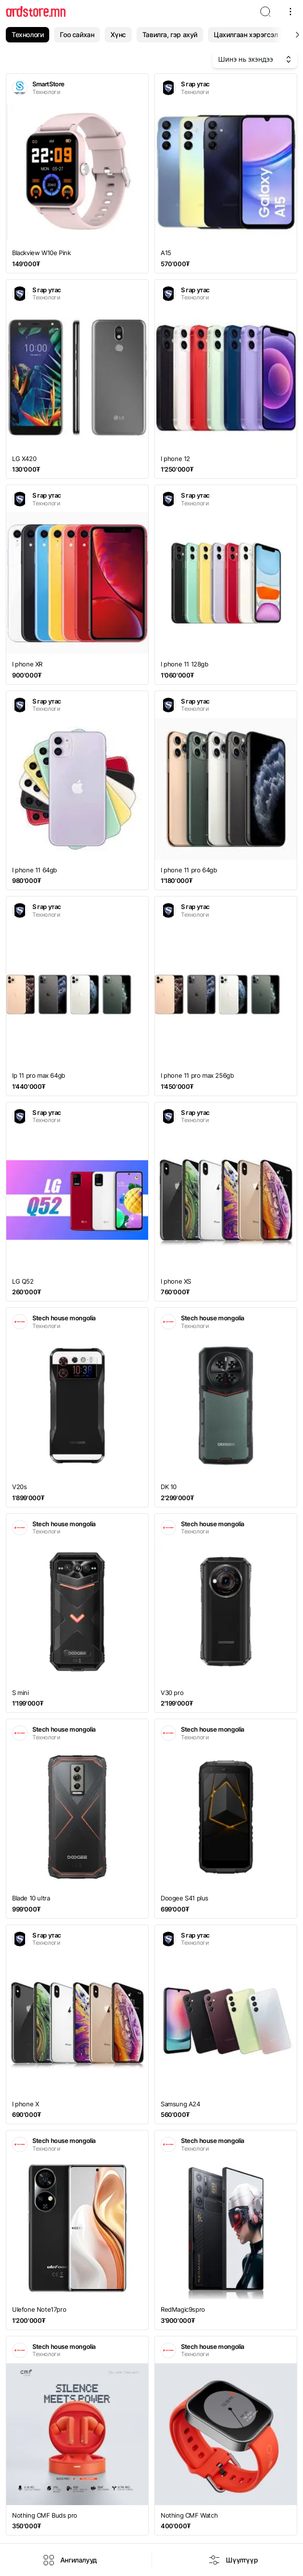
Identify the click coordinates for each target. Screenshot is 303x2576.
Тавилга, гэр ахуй (169, 34)
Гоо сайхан (77, 34)
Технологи (27, 34)
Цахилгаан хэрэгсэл (246, 34)
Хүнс (117, 34)
